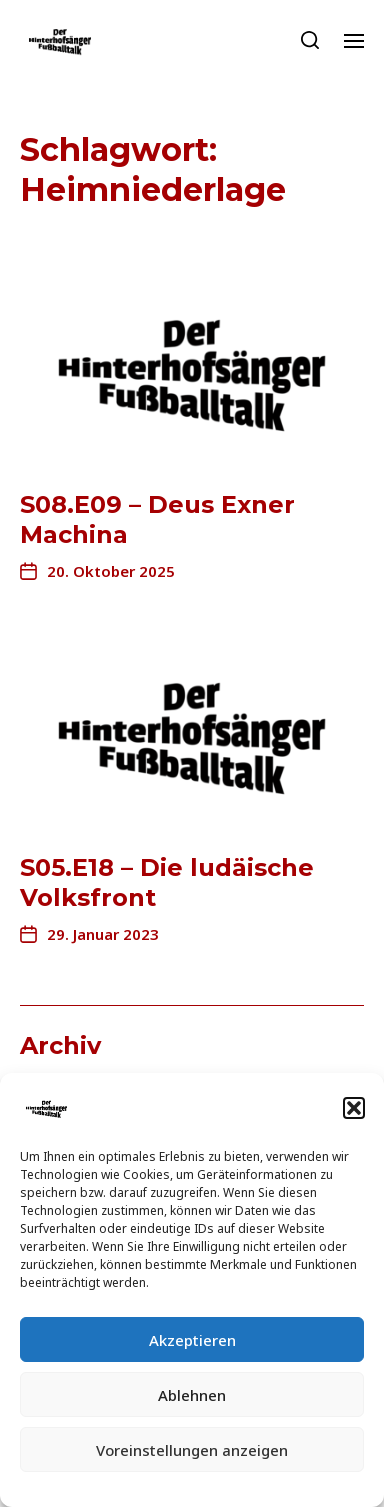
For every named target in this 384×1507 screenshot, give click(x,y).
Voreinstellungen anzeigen (192, 1450)
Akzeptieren (192, 1340)
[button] (354, 1108)
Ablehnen (192, 1395)
